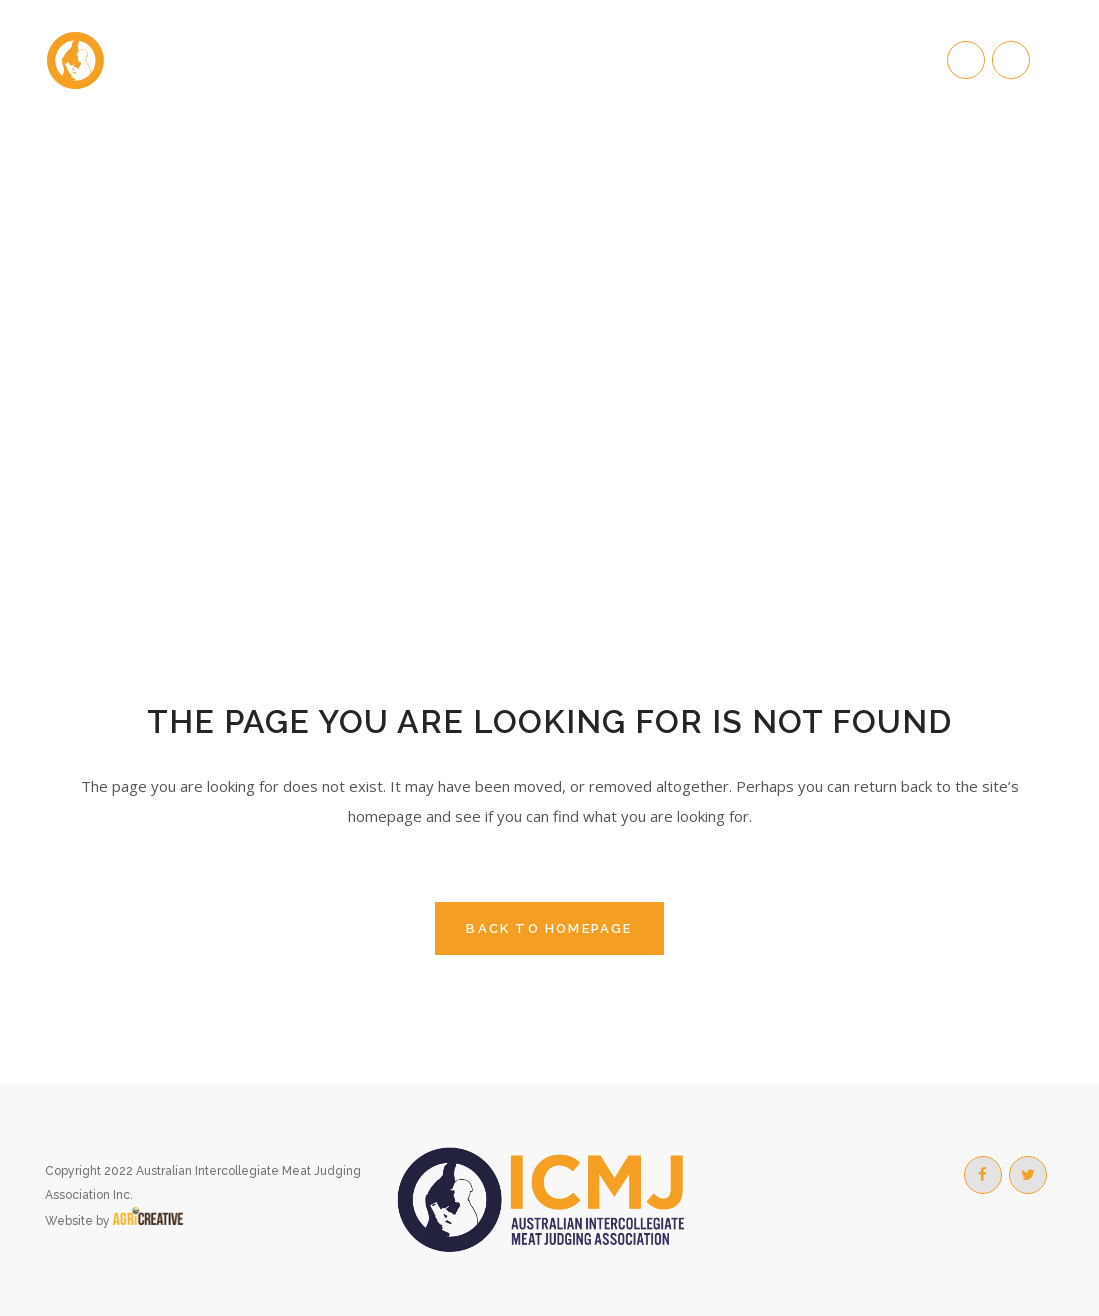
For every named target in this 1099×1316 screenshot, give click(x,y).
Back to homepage (549, 928)
